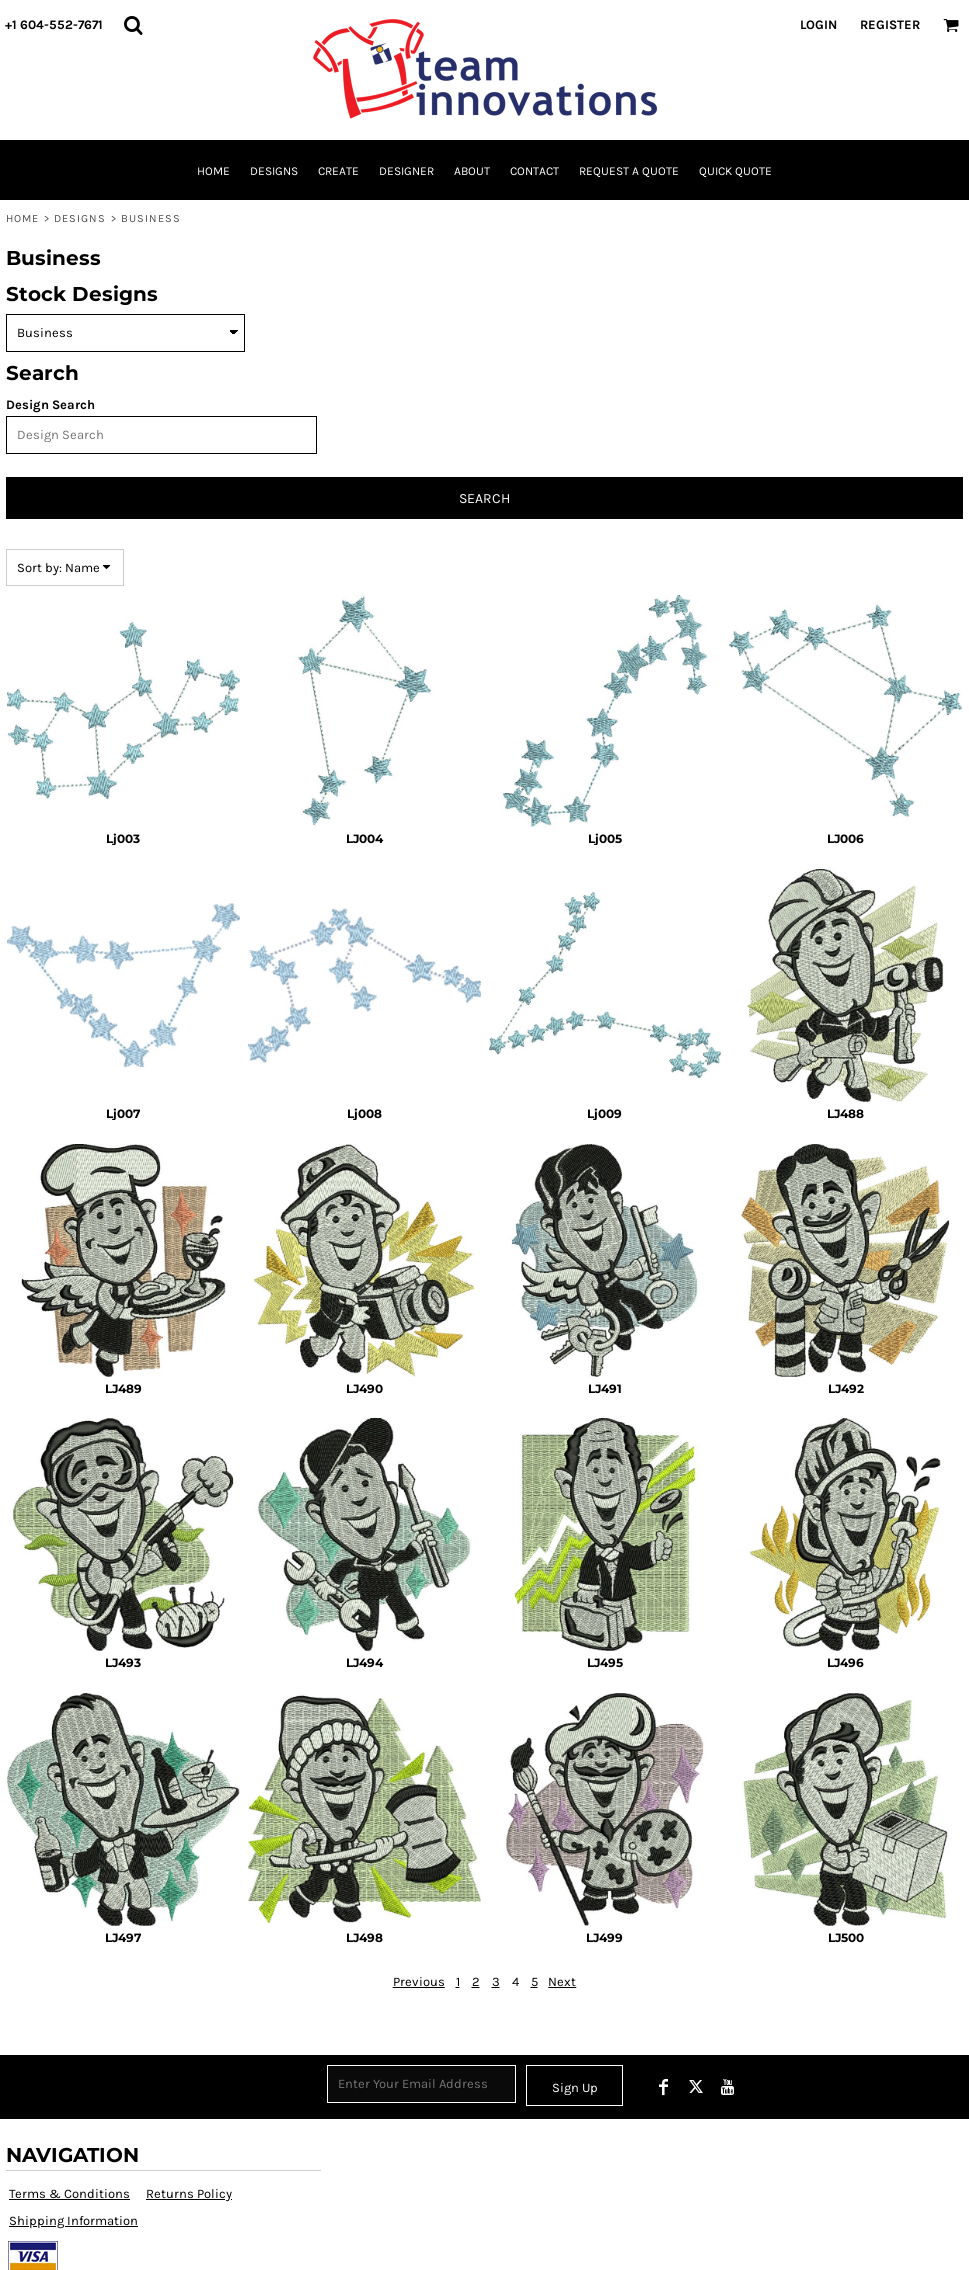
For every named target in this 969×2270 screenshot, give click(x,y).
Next (562, 1981)
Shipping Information (73, 2220)
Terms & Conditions (69, 2193)
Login (818, 24)
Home (22, 218)
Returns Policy (189, 2193)
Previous (419, 1981)
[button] (133, 25)
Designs (80, 218)
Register (890, 24)
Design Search (50, 404)
